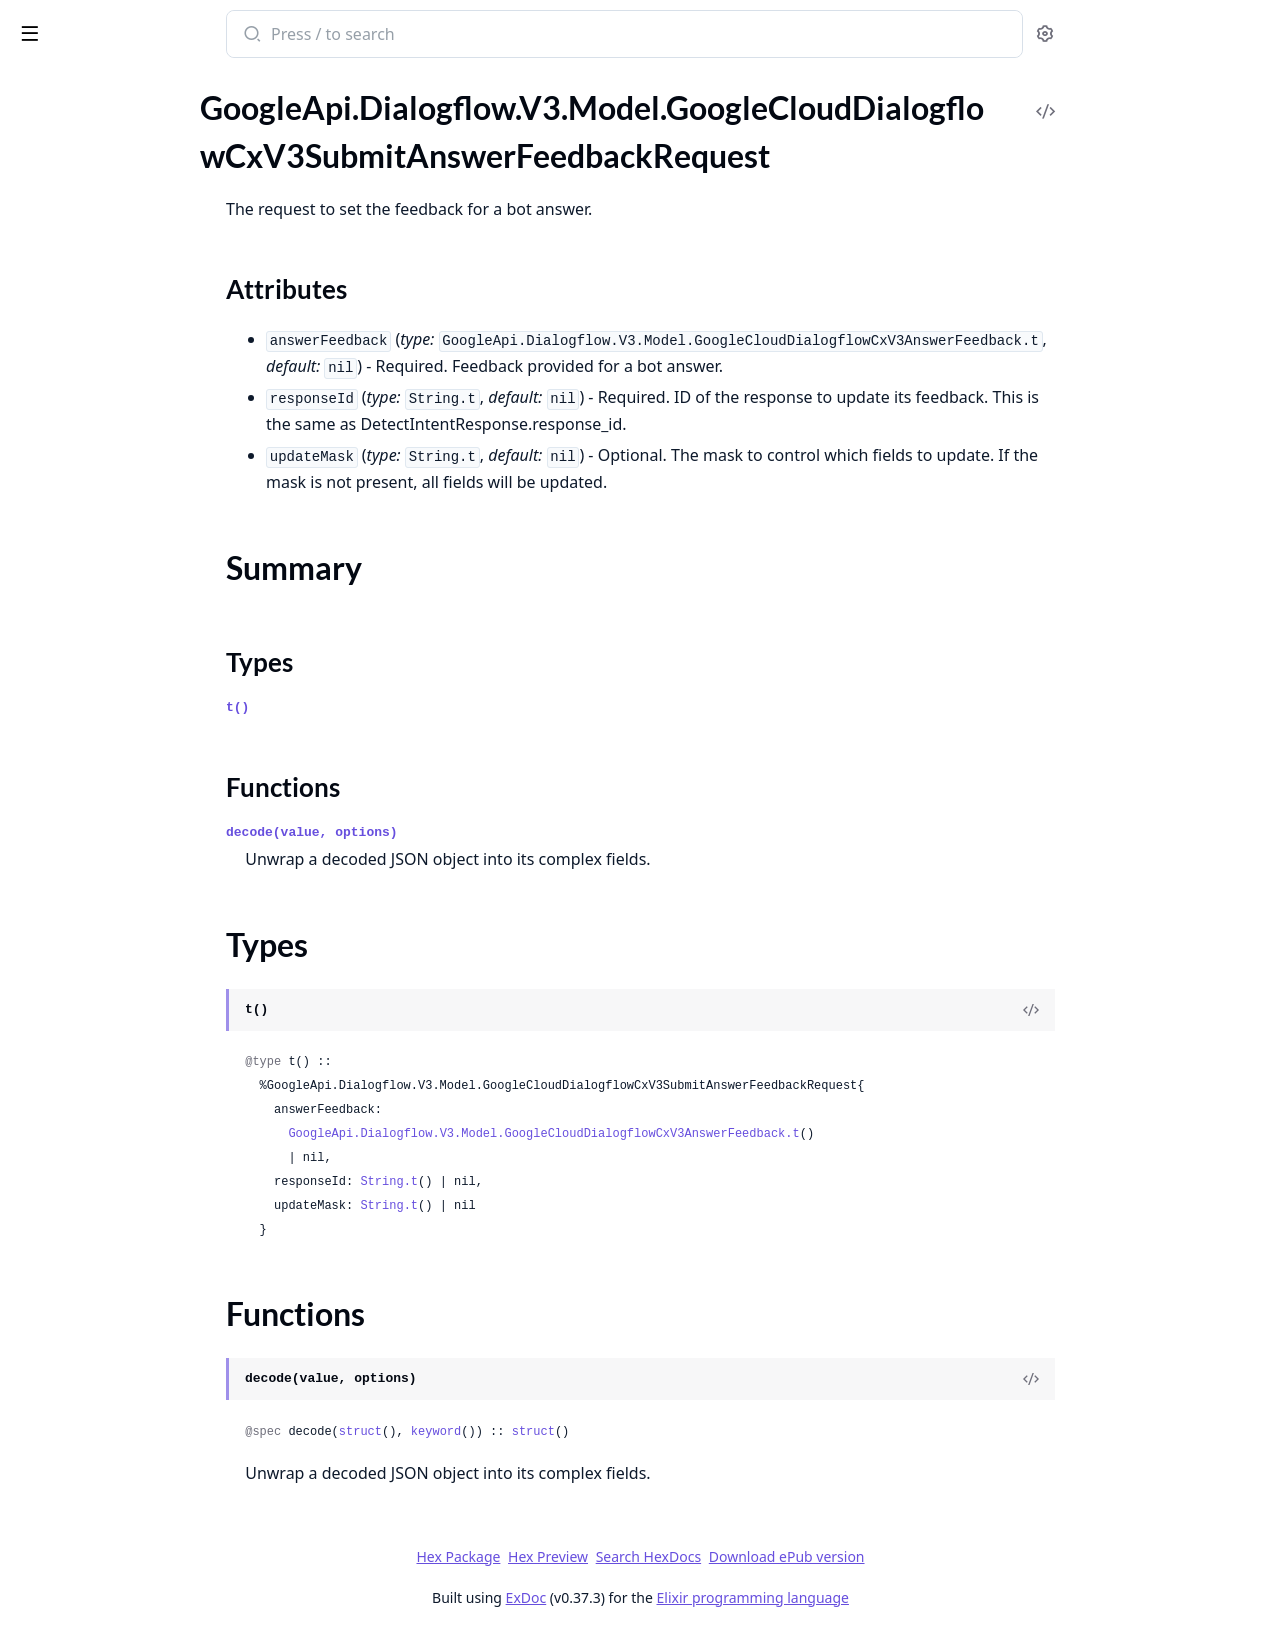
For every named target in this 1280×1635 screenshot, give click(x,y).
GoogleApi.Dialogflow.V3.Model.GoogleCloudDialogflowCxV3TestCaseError (142, 354)
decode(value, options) (462, 832)
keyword (585, 1432)
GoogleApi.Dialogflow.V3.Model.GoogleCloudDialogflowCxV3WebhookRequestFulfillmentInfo (142, 1164)
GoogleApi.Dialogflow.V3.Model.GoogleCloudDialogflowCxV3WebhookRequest (142, 1137)
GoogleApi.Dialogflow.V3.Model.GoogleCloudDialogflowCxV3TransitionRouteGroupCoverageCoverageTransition (142, 759)
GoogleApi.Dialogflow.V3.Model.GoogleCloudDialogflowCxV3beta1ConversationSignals (142, 1596)
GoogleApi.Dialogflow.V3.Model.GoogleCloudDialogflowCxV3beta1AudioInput (142, 1461)
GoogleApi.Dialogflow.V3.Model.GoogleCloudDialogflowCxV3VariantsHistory (142, 894)
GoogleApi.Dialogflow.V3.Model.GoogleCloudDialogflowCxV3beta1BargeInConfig (142, 1488)
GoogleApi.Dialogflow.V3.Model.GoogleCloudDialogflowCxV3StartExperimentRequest (142, 103)
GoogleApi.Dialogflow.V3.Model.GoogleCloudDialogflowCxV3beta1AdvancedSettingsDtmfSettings (142, 1380)
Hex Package (608, 1556)
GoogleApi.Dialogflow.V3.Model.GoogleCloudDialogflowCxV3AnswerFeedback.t (693, 1134)
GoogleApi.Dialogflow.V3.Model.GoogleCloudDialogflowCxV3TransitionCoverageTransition (142, 597)
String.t (539, 1182)
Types (55, 240)
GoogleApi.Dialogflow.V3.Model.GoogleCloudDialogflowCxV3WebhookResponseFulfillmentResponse (142, 1299)
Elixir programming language (902, 1597)
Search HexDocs (797, 1557)
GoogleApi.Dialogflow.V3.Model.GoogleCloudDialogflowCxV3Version (142, 921)
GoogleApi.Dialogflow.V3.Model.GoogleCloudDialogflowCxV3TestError (142, 435)
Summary (67, 216)
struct (509, 1432)
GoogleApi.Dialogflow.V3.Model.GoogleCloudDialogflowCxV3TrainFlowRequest (142, 543)
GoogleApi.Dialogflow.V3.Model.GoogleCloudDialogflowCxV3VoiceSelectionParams (142, 1002)
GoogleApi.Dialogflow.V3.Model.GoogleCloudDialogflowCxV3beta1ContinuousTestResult (142, 1569)
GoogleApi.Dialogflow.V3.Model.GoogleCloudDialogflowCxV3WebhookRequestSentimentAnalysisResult (142, 1245)
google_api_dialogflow (109, 24)
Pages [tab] (36, 85)
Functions (69, 264)
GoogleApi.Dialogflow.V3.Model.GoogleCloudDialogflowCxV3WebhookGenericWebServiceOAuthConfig (142, 1083)
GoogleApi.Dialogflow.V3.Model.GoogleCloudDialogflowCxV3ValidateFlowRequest (142, 840)
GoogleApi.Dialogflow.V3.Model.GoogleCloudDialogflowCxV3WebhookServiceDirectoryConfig (142, 1326)
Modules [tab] (120, 85)
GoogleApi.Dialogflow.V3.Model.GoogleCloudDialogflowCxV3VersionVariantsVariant (142, 975)
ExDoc (675, 1597)
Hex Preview (698, 1556)
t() (387, 707)
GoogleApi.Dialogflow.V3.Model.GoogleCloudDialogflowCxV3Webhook (142, 1029)
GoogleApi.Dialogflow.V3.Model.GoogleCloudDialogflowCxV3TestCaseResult (142, 381)
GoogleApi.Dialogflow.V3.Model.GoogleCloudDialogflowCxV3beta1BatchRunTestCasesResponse (142, 1542)
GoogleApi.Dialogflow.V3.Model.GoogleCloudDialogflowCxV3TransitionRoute (142, 651)
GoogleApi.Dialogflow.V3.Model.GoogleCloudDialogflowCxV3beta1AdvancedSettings (142, 1353)
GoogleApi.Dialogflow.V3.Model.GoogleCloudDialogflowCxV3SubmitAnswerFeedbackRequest (142, 157)
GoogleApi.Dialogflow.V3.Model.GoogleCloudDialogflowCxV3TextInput (142, 489)
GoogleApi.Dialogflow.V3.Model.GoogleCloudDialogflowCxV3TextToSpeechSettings (142, 516)
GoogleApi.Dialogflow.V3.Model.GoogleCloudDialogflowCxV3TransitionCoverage (142, 570)
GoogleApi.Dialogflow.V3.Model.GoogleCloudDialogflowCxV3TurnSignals (142, 786)
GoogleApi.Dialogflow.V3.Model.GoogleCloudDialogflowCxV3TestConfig (142, 408)
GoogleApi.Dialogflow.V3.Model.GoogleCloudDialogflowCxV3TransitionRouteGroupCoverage (142, 705)
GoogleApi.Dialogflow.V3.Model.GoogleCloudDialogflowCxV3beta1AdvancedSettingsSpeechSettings (142, 1434)
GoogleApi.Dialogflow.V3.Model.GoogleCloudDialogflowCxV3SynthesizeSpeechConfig (142, 300)
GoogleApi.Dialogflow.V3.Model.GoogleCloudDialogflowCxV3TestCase (142, 327)
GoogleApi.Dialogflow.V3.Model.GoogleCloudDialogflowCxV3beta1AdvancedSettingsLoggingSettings (142, 1407)
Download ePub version (936, 1556)
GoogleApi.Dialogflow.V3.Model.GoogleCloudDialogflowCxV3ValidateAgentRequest (142, 813)
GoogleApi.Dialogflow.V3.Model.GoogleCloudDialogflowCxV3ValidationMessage (142, 867)
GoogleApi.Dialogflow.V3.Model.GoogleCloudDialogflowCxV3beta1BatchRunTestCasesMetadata (142, 1515)
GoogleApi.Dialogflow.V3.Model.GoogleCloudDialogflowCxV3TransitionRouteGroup (142, 678)
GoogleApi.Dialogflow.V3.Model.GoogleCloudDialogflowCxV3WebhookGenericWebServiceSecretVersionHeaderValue (142, 1110)
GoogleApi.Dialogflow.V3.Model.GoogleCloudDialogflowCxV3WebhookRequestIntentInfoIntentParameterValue (142, 1218)
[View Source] (1181, 1010)
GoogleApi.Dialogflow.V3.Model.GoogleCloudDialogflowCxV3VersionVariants (142, 948)
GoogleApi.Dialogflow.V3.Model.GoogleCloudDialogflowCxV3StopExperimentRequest (142, 130)
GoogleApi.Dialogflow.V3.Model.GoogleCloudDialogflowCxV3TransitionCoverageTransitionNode (142, 624)
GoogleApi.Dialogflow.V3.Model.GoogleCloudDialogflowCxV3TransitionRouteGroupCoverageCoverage (142, 732)
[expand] (280, 107)
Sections (64, 192)
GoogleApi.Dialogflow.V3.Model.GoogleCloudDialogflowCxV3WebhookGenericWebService (142, 1056)
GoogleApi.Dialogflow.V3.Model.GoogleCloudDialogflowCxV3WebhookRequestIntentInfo (142, 1191)
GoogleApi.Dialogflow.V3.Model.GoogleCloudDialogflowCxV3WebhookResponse (142, 1272)
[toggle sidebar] (274, 32)
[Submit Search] (400, 36)
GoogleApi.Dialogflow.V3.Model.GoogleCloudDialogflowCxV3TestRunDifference (142, 462)
